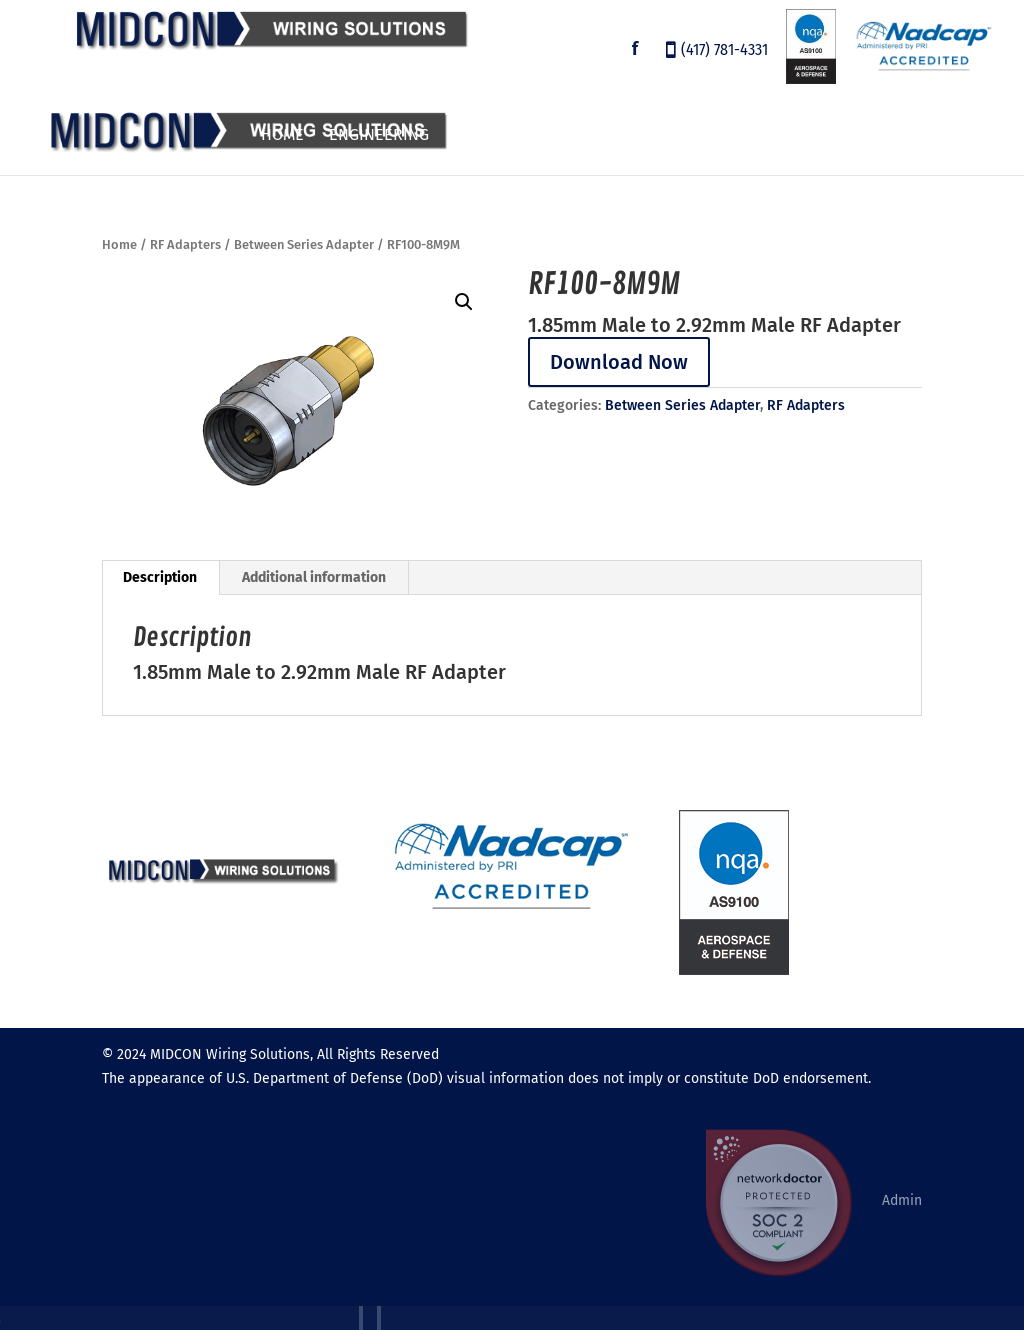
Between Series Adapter (304, 244)
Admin (902, 1200)
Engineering (379, 136)
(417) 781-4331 (724, 51)
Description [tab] (160, 577)
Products (492, 136)
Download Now (619, 362)
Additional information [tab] (314, 577)
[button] (464, 302)
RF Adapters (185, 244)
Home (282, 136)
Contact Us (948, 136)
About (834, 136)
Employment (736, 136)
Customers (619, 136)
